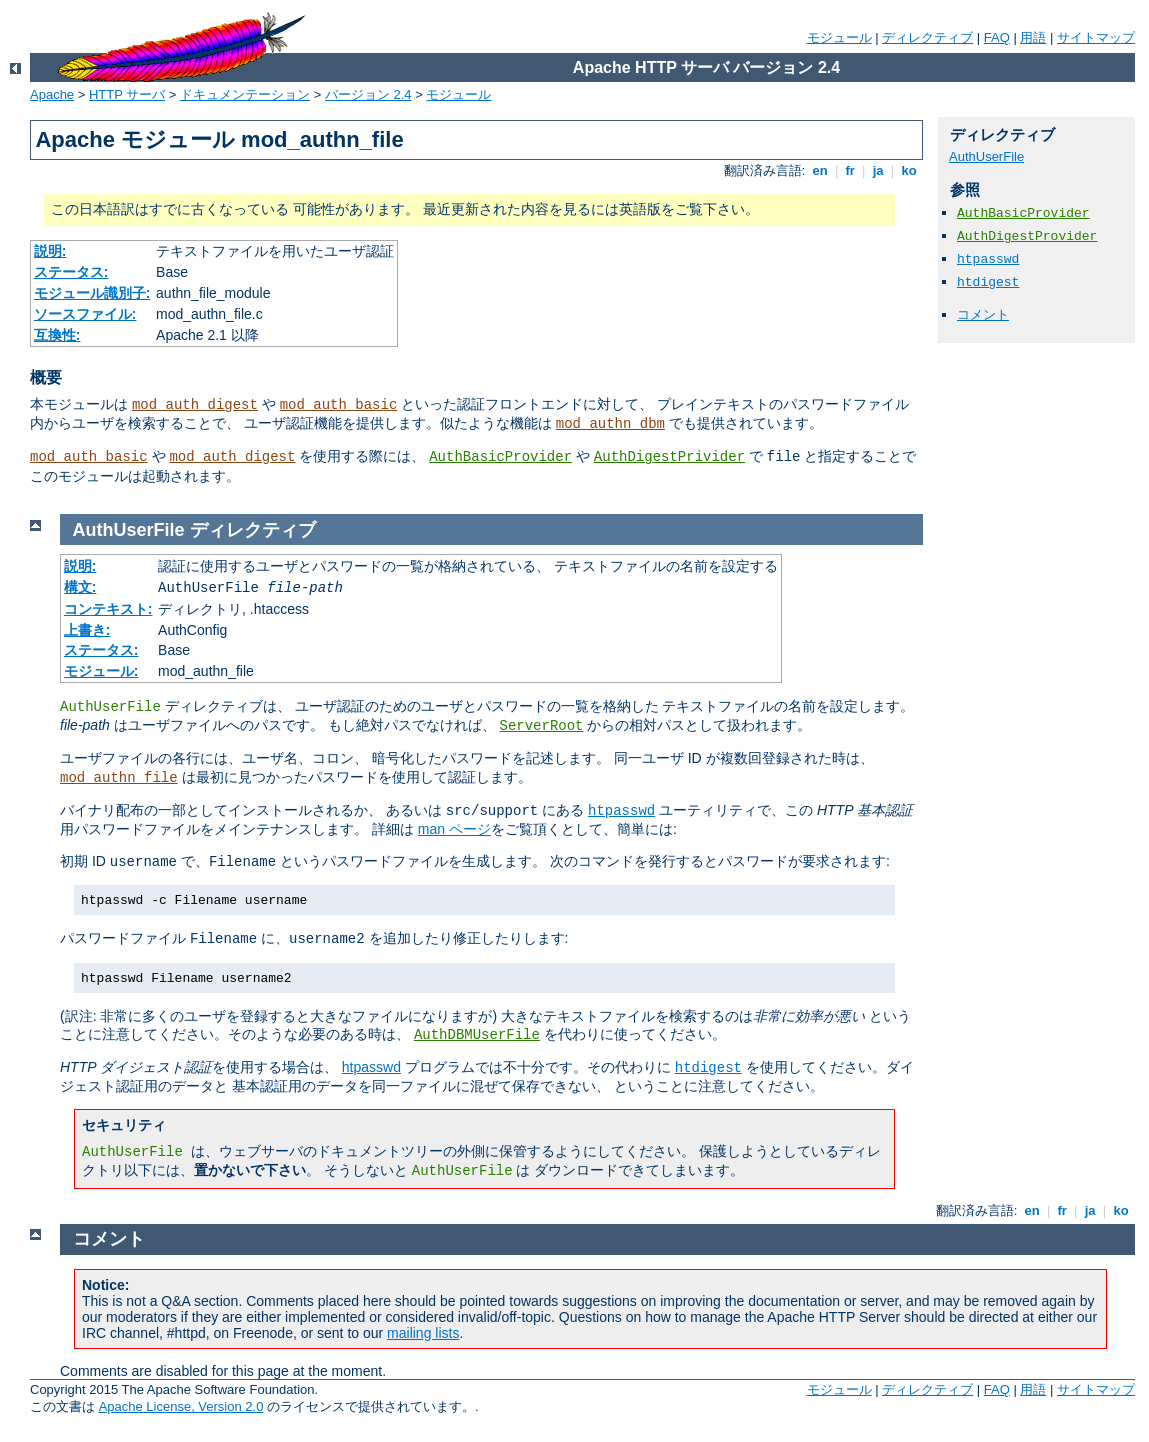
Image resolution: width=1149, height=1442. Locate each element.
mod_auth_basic (339, 405)
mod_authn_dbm (610, 424)
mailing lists (423, 1333)
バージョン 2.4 (368, 94)
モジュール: (101, 671)
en (820, 170)
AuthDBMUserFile (477, 1035)
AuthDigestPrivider (669, 457)
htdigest (988, 282)
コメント (983, 314)
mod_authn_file (119, 778)
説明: (50, 251)
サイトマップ (1096, 37)
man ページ (454, 829)
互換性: (57, 335)
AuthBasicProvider (500, 457)
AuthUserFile (986, 156)
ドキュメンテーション (245, 94)
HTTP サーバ (127, 94)
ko (909, 170)
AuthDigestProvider (1027, 236)
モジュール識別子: (92, 293)
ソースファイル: (85, 314)
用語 (1033, 37)
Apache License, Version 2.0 (181, 1406)
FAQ (997, 37)
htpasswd (988, 259)
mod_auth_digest (195, 405)
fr (850, 170)
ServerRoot (541, 726)
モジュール (839, 37)
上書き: (87, 630)
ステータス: (71, 272)
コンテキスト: (108, 609)
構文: (80, 587)
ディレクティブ (927, 37)
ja (878, 170)
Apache (52, 94)
